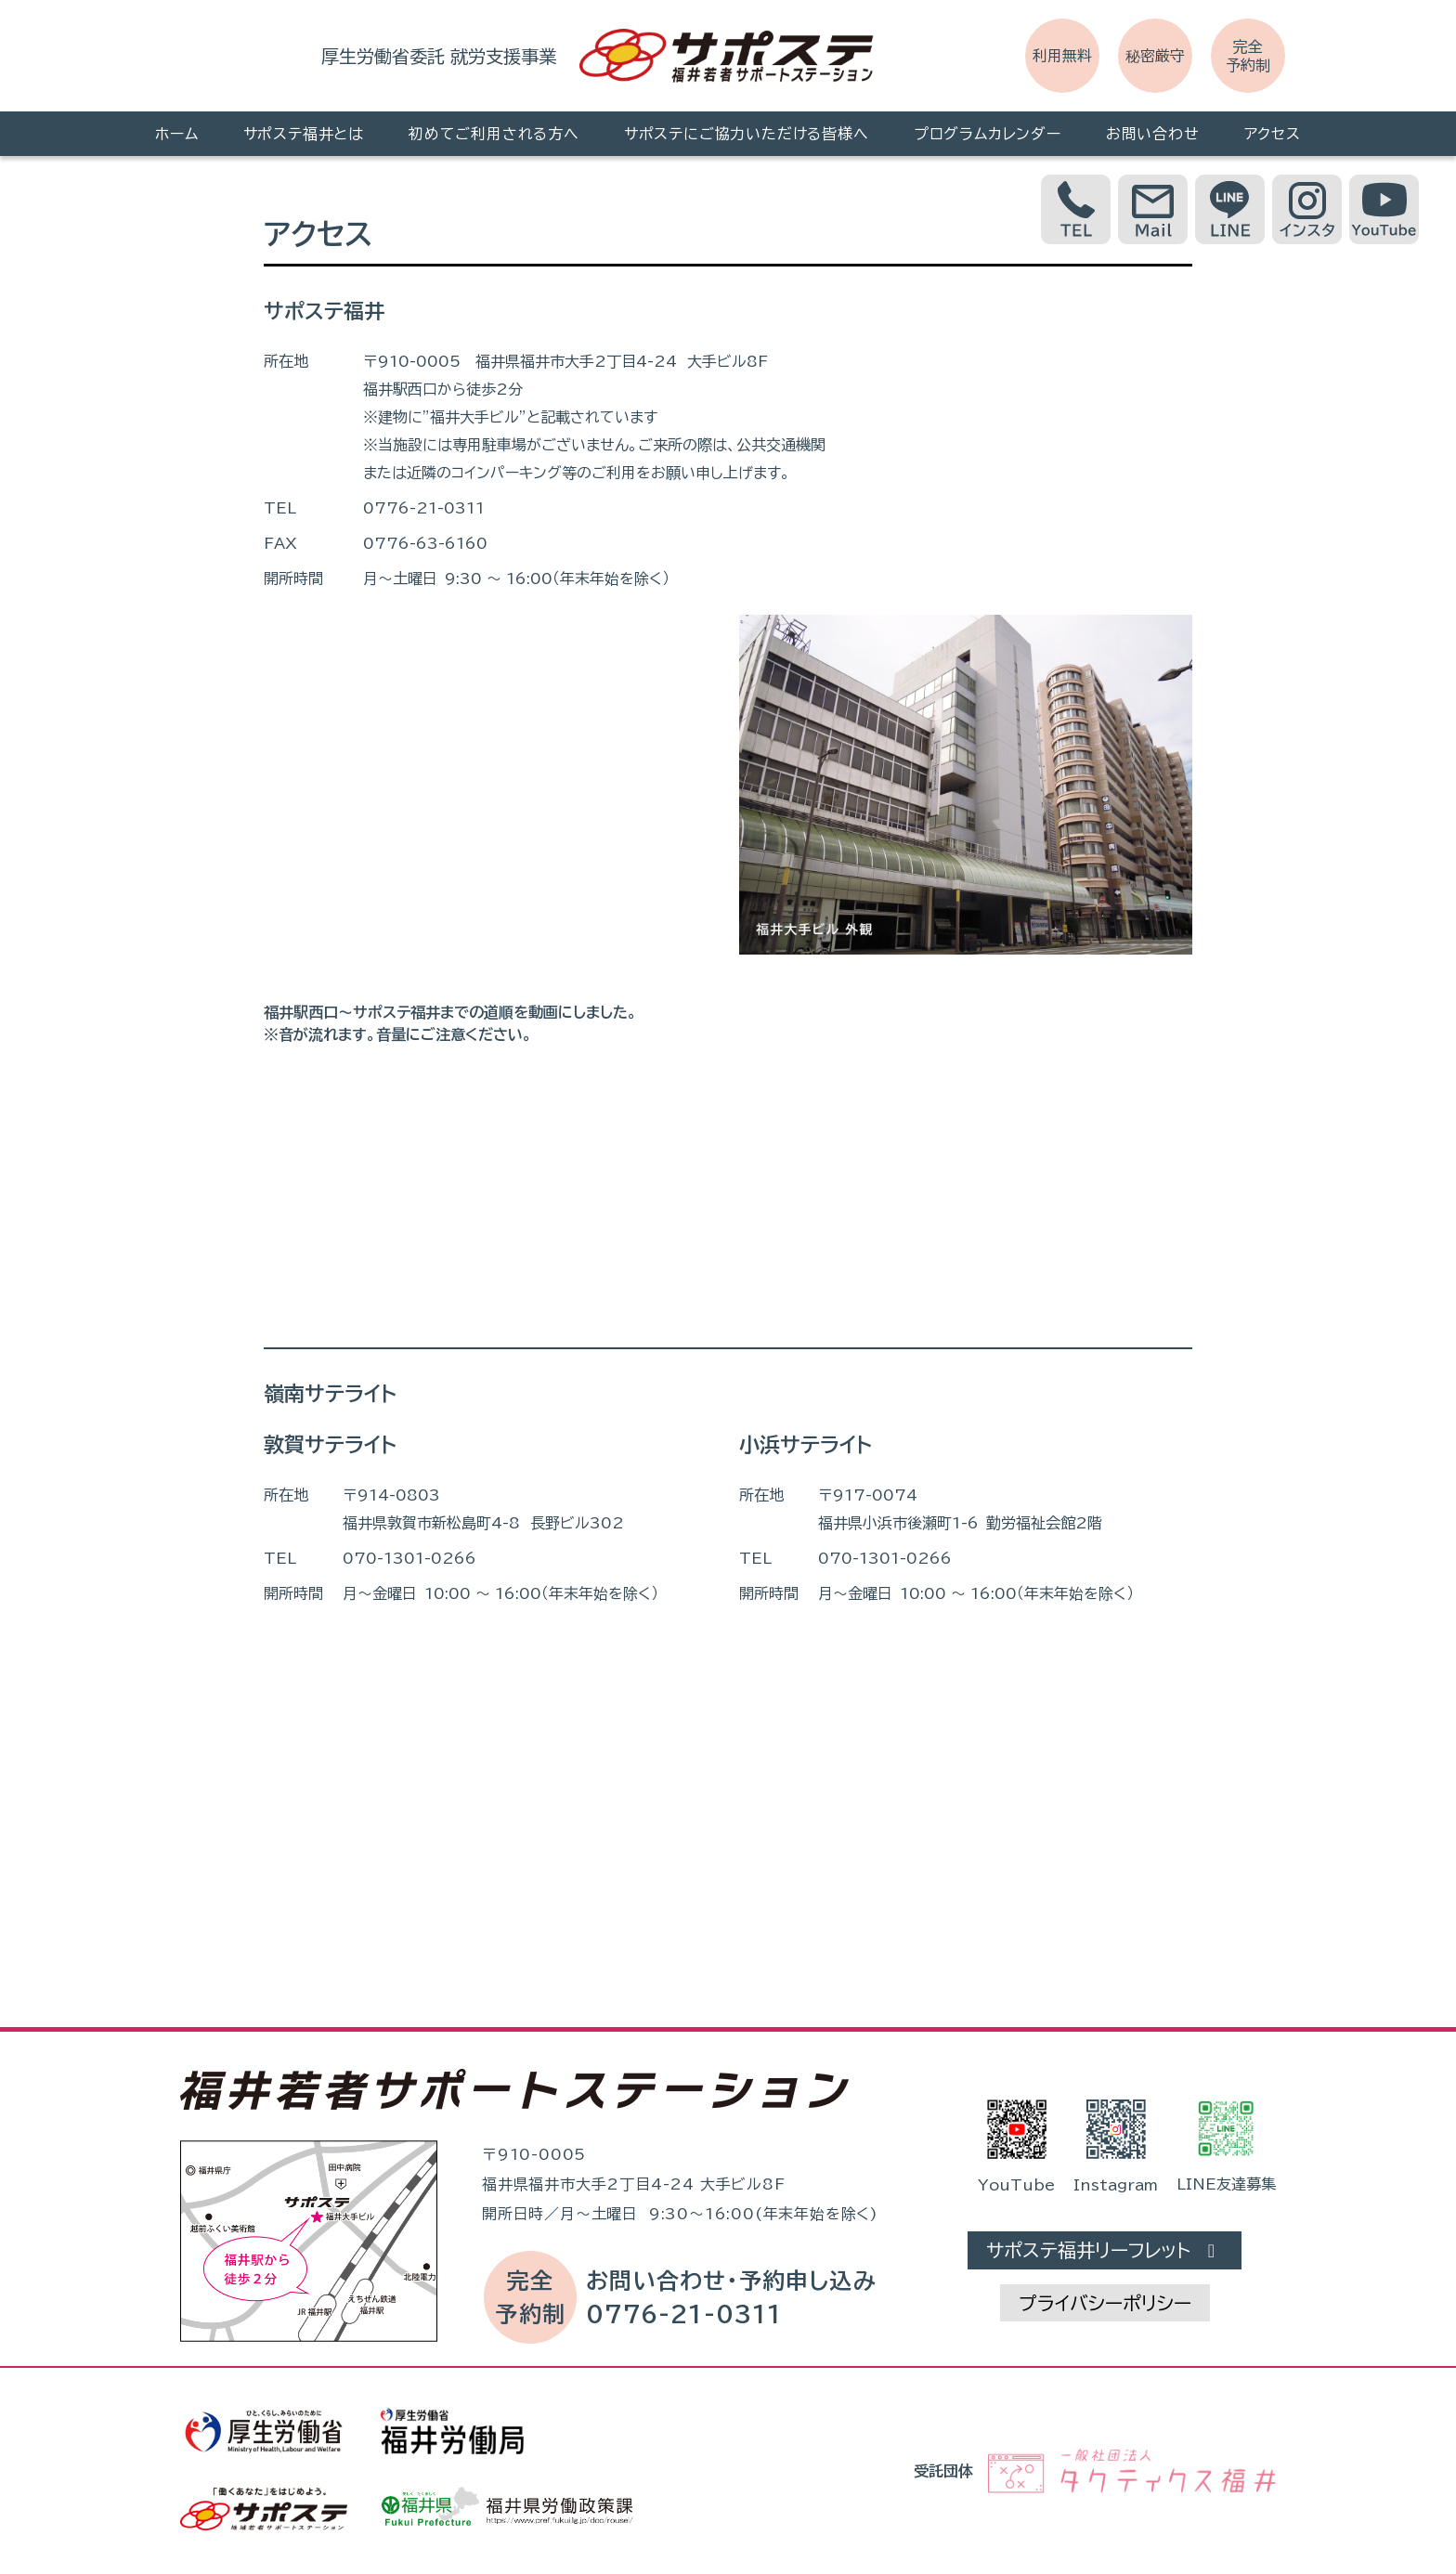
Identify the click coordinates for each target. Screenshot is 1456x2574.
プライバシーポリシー (1105, 2303)
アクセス (1272, 133)
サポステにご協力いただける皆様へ (746, 133)
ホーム (176, 133)
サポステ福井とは (303, 133)
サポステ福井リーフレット (1104, 2250)
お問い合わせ (1153, 133)
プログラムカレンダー (987, 133)
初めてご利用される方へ (494, 133)
